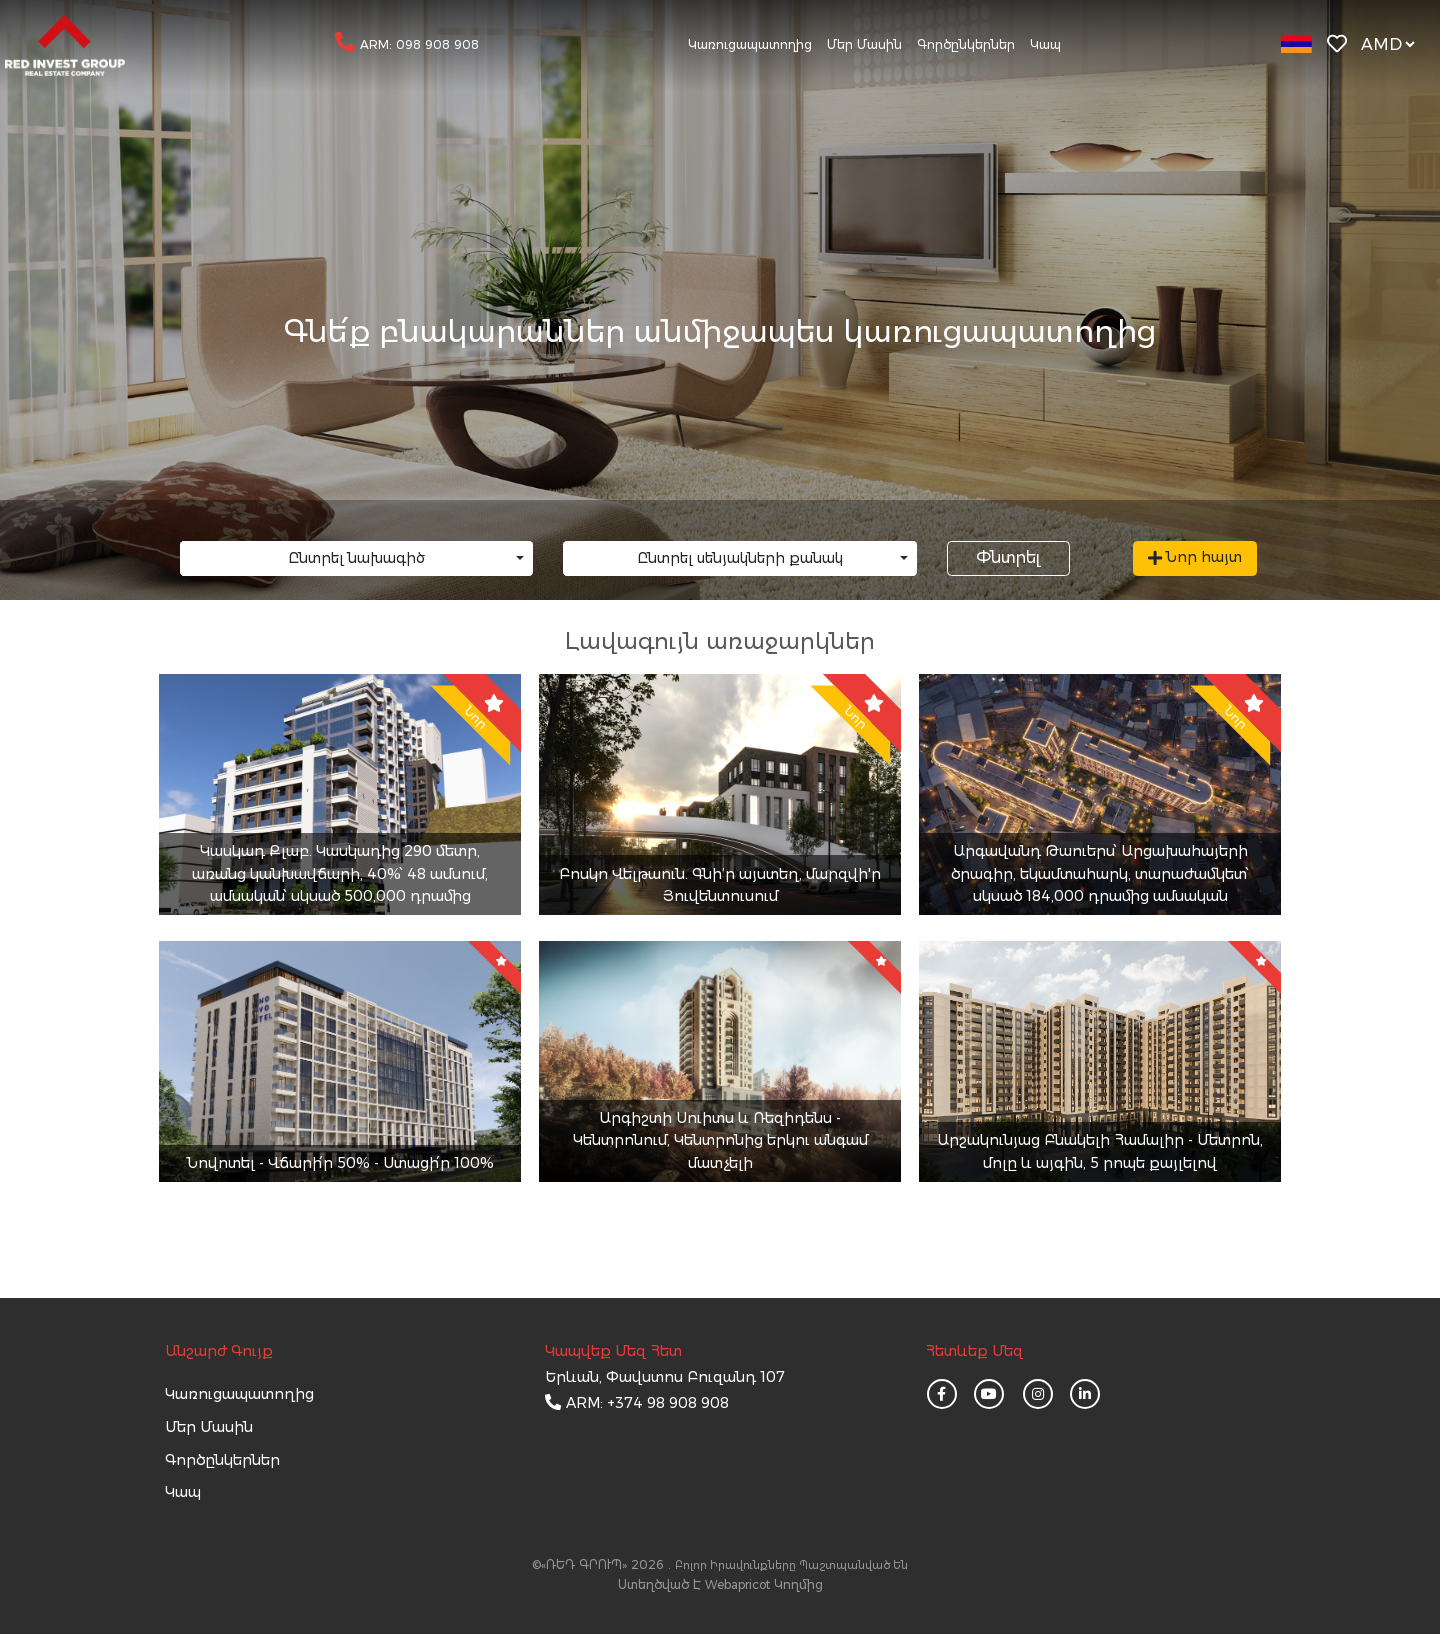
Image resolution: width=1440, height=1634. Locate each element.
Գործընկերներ (966, 44)
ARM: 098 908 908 (419, 44)
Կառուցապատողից (750, 44)
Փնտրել (1008, 557)
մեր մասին (209, 1427)
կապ (183, 1492)
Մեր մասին (864, 44)
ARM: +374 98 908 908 (647, 1403)
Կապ (1045, 44)
